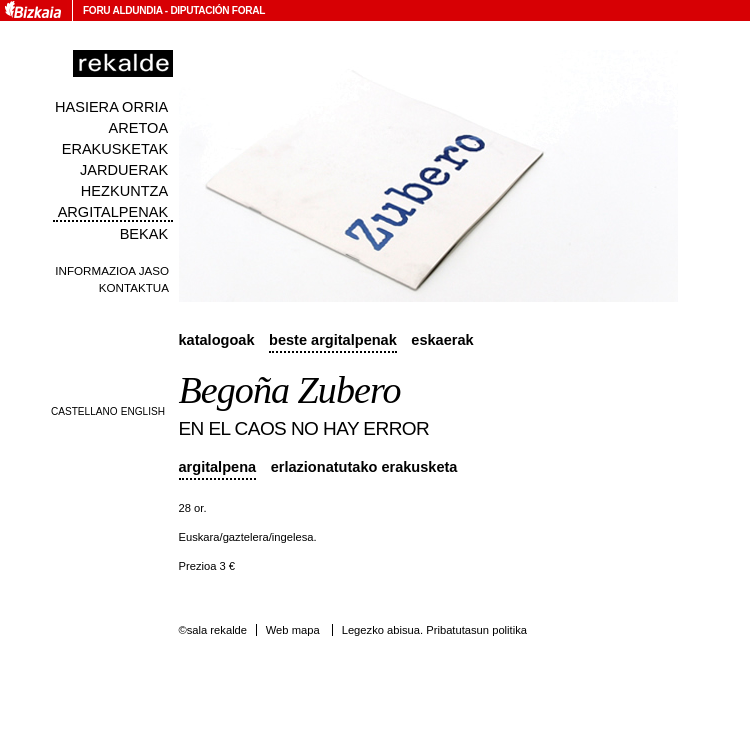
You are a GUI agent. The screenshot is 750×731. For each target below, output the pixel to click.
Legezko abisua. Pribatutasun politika (434, 630)
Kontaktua (134, 287)
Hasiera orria (111, 107)
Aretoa (139, 128)
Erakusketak (115, 149)
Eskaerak (442, 340)
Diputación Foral (217, 10)
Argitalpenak (113, 212)
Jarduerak (124, 170)
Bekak (144, 234)
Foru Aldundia (122, 10)
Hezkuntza (124, 191)
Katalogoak (217, 340)
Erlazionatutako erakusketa (364, 467)
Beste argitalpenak (333, 340)
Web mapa (293, 630)
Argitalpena (218, 467)
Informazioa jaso (112, 270)
